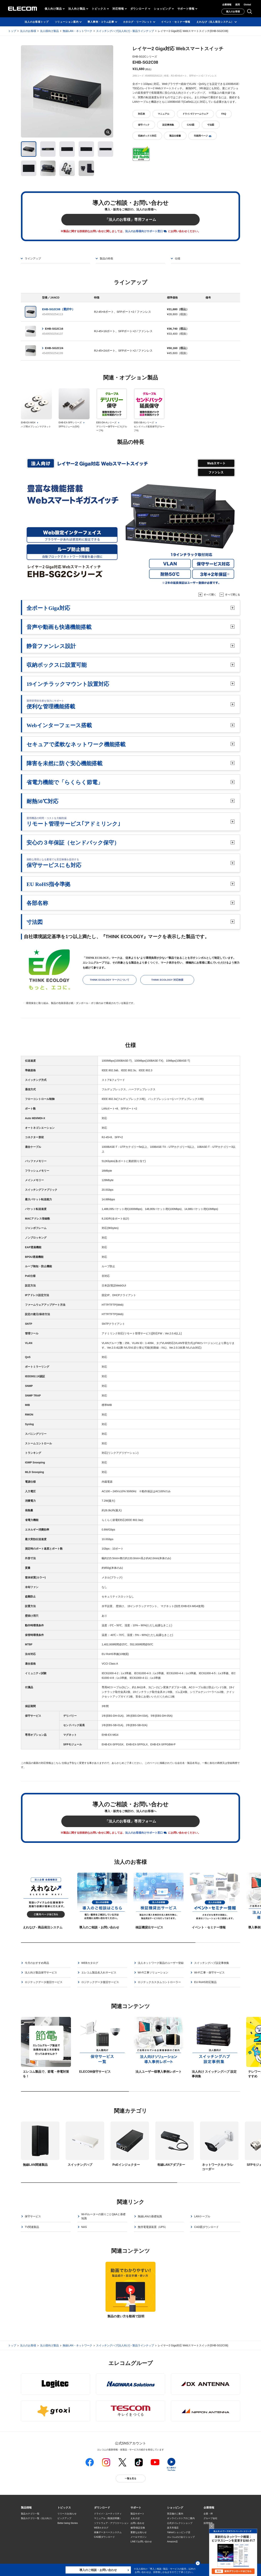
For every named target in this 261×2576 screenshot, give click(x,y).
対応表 (141, 114)
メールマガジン (138, 2537)
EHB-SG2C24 (54, 348)
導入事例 (25, 2537)
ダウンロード (138, 8)
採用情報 (208, 2523)
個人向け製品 (53, 8)
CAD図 (190, 124)
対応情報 (118, 8)
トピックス (99, 8)
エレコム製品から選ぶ (69, 2541)
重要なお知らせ (138, 2532)
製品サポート (137, 2513)
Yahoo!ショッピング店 (178, 2532)
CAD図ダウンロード (104, 2537)
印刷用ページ (202, 135)
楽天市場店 (173, 2527)
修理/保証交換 (137, 2527)
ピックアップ (64, 2518)
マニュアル (163, 114)
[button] (64, 2507)
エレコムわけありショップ (181, 2537)
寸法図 (210, 124)
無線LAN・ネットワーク (77, 31)
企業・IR (208, 2513)
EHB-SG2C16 (54, 328)
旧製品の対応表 (65, 2551)
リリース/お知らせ (66, 2513)
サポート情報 (186, 8)
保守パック (144, 124)
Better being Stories (67, 2523)
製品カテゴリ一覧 (30, 2513)
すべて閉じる (230, 595)
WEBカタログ (101, 2527)
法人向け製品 (76, 8)
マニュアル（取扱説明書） (108, 2518)
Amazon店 (172, 2541)
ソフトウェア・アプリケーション (111, 2523)
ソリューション (29, 2532)
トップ (12, 31)
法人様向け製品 (49, 31)
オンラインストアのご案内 (181, 2518)
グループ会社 (210, 2518)
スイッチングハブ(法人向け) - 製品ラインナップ (125, 31)
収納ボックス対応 (147, 135)
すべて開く (207, 595)
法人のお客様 (28, 31)
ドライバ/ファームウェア (195, 114)
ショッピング (162, 8)
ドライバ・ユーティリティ (108, 2513)
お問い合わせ (137, 2523)
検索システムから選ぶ (69, 2546)
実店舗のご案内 (175, 2513)
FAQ (223, 114)
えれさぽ (135, 2518)
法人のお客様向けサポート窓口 (144, 231)
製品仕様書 (175, 135)
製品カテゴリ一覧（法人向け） (37, 2518)
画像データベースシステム (108, 2532)
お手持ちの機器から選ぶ (70, 2537)
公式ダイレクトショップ (179, 2523)
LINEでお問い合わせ (141, 2541)
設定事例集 (168, 124)
